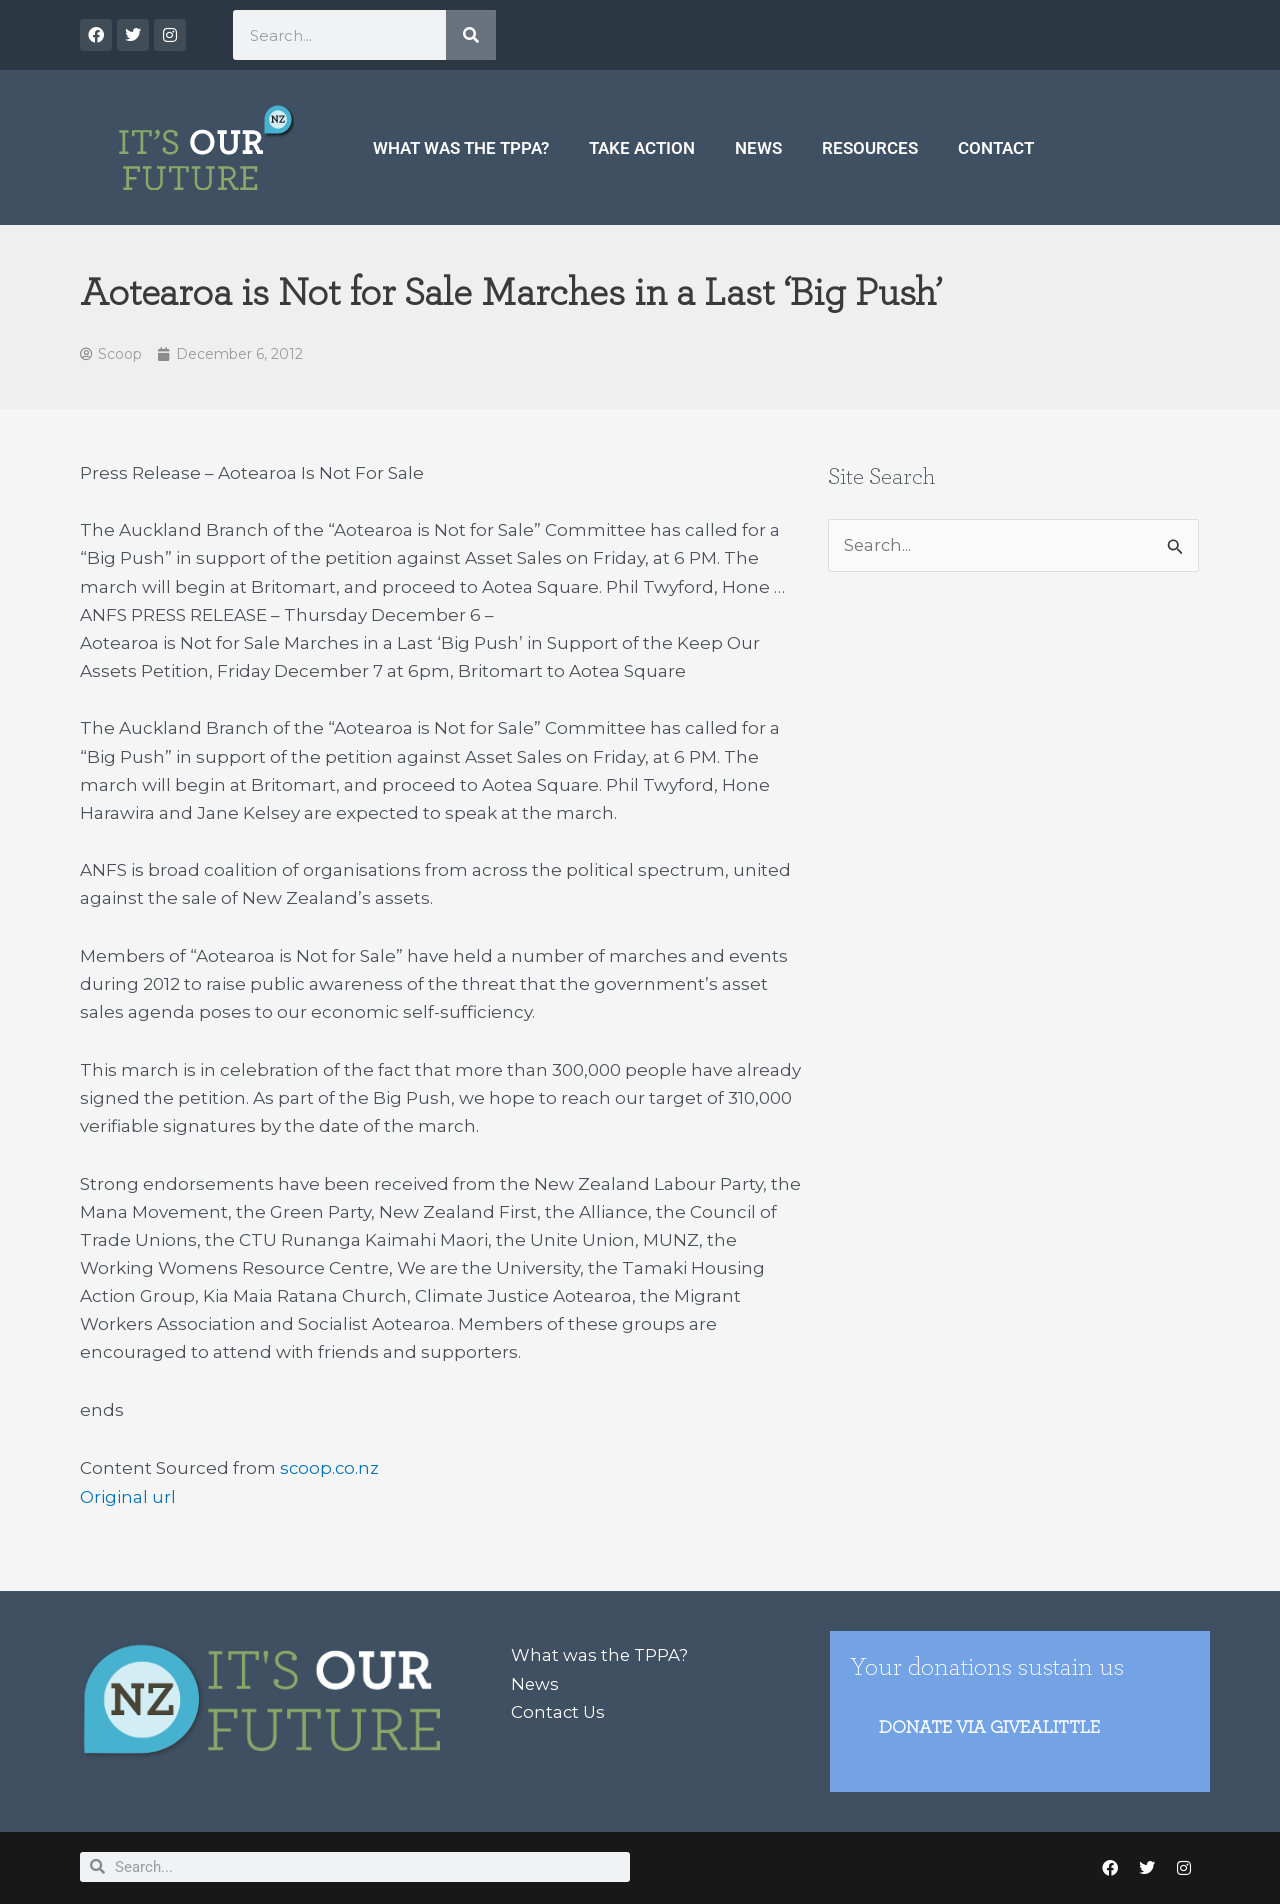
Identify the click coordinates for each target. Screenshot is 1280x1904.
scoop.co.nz (330, 1468)
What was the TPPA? (461, 148)
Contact (996, 148)
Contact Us (559, 1710)
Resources (870, 148)
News (758, 148)
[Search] (471, 35)
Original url (128, 1496)
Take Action (642, 148)
